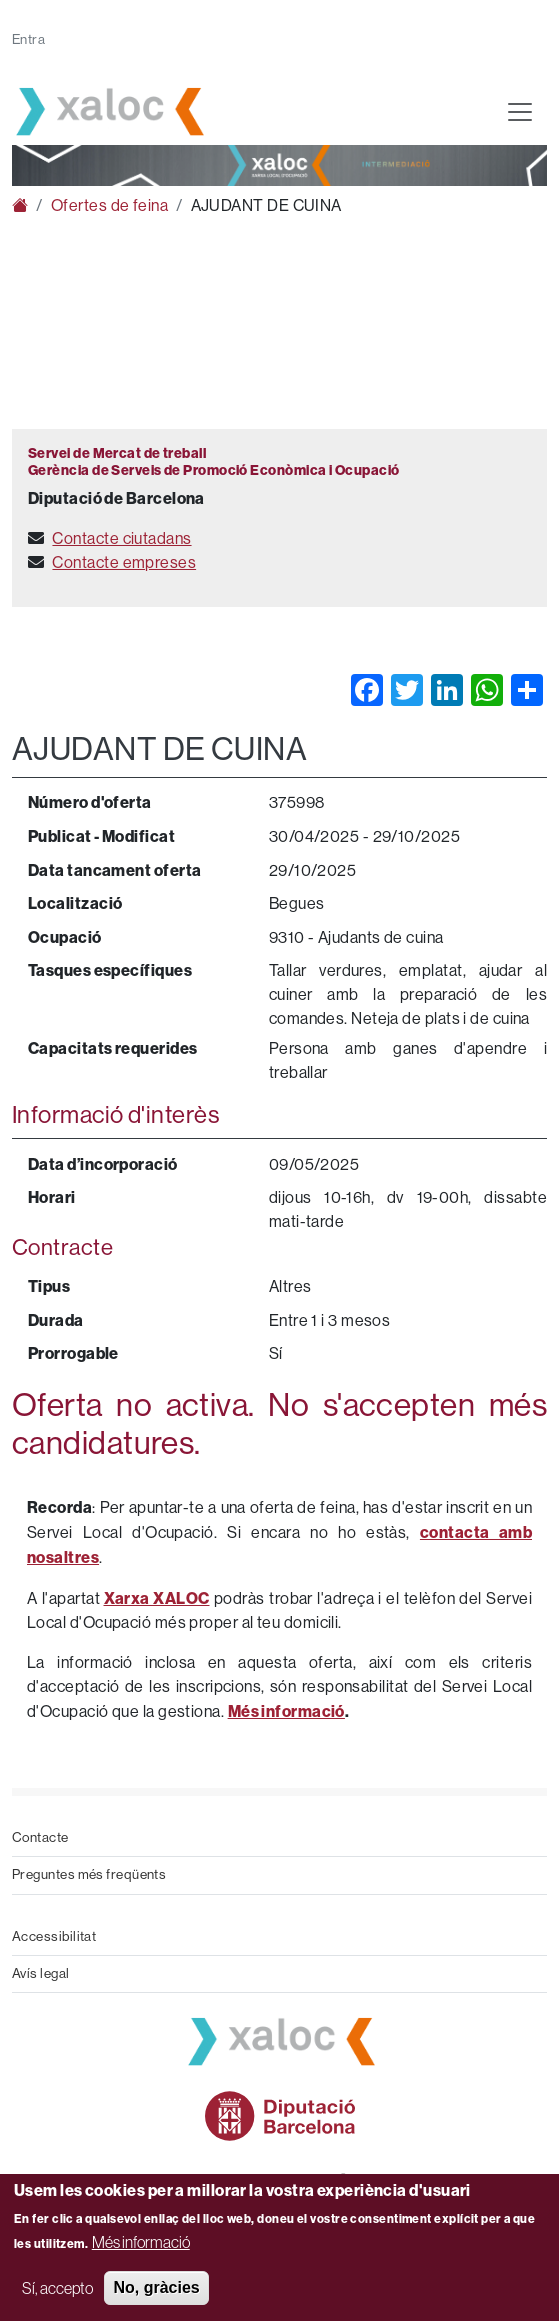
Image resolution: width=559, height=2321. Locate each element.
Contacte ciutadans (121, 538)
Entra (28, 39)
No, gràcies (156, 2287)
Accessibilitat (54, 1936)
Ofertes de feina (109, 205)
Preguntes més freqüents (89, 1874)
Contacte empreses (124, 562)
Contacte (40, 1837)
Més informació (141, 2242)
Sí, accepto (57, 2288)
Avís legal (41, 1973)
